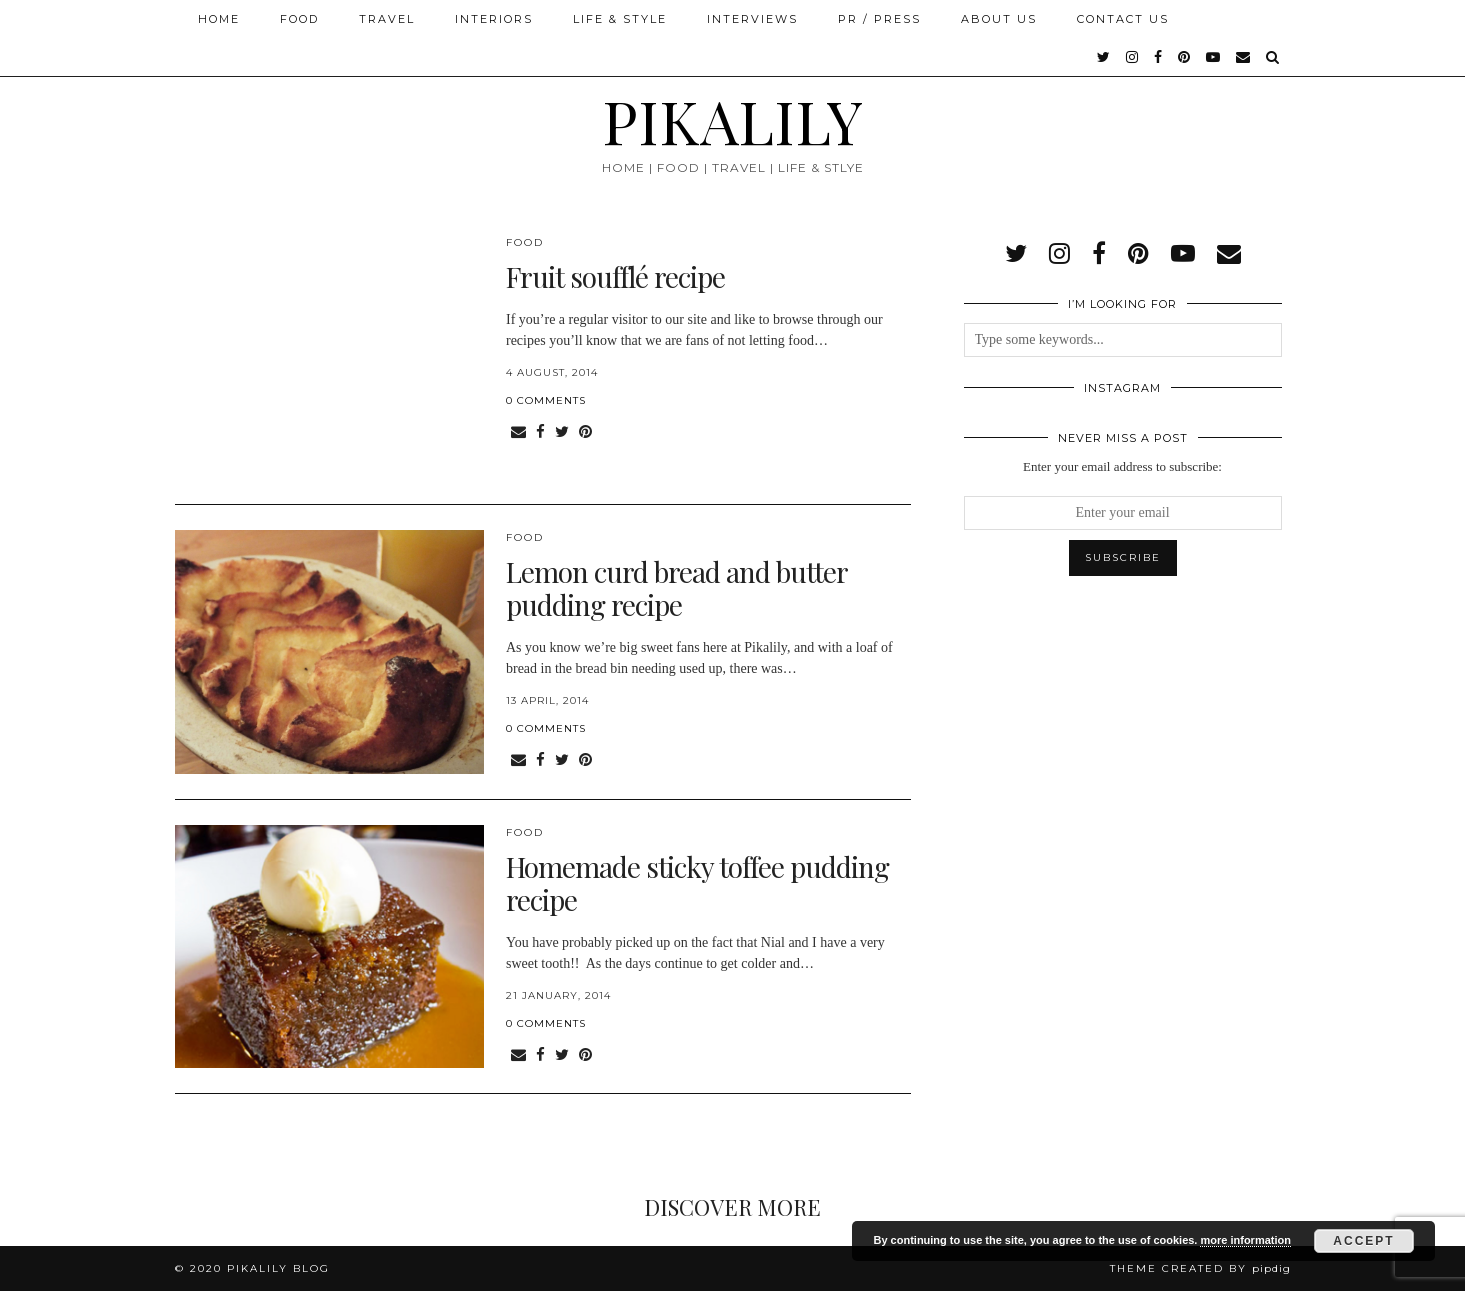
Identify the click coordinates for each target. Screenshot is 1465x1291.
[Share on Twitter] (562, 432)
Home (219, 19)
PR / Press (879, 19)
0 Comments (546, 400)
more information (1245, 1240)
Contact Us (1123, 19)
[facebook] (1159, 57)
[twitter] (1104, 57)
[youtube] (1214, 57)
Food (299, 19)
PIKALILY (732, 120)
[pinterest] (1185, 57)
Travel (387, 19)
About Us (999, 19)
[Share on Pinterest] (585, 432)
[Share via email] (518, 432)
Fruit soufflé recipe (615, 276)
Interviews (752, 19)
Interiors (494, 19)
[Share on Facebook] (540, 432)
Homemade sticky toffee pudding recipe (697, 883)
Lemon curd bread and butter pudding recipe (676, 588)
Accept (1363, 1241)
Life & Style (620, 19)
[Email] (1244, 57)
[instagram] (1133, 57)
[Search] (1273, 57)
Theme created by (1200, 1268)
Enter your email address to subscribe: (1122, 466)
